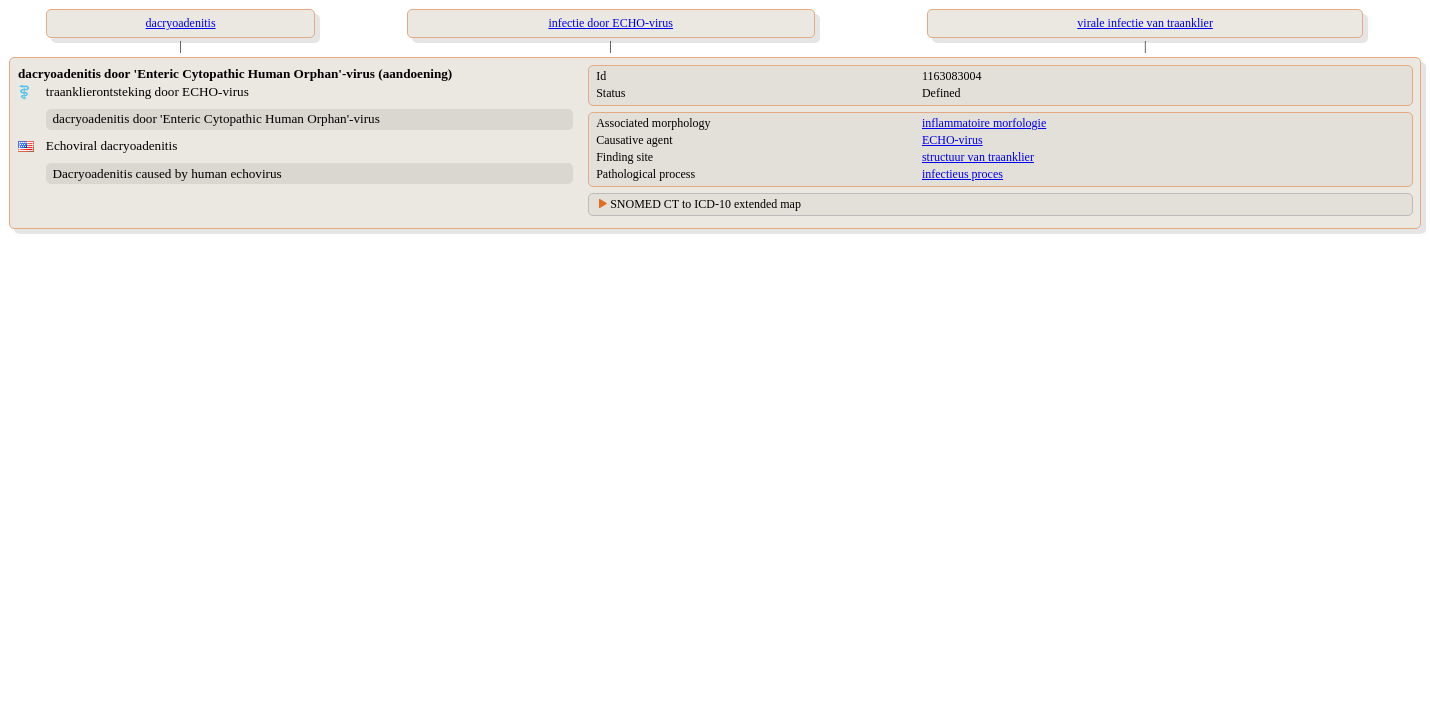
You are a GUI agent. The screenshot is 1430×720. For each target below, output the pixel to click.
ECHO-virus (952, 140)
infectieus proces (962, 174)
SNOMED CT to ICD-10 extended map (705, 204)
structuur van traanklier (978, 157)
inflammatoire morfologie (984, 123)
